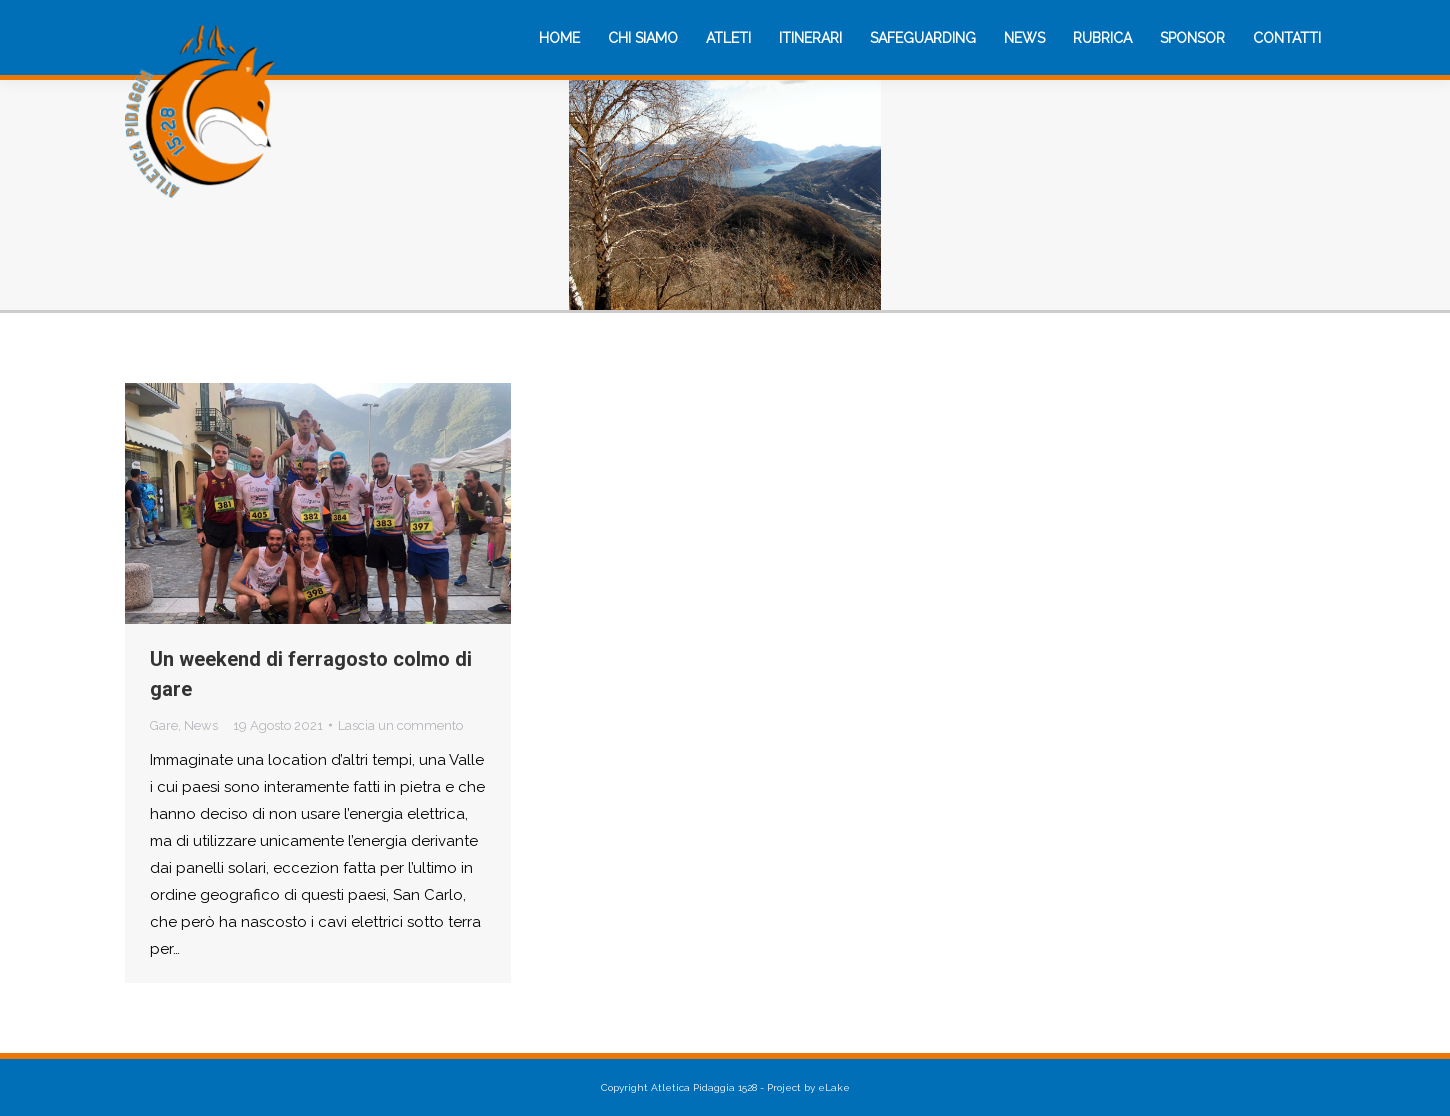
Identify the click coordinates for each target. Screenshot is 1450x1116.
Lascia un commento (400, 725)
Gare (164, 725)
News (201, 725)
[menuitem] (559, 38)
